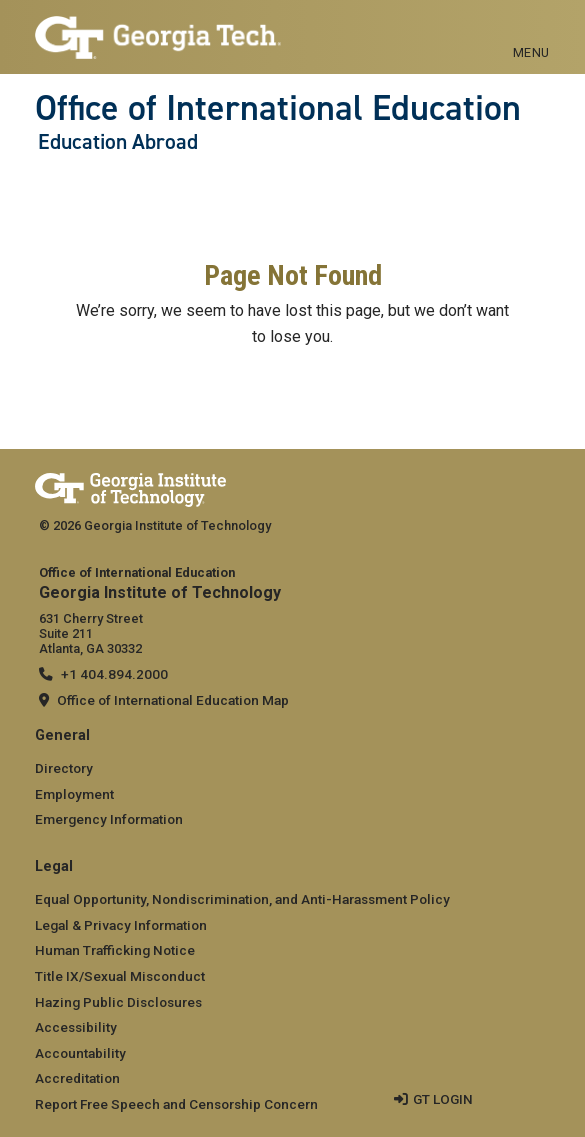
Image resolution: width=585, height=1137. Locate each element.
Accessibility (76, 1027)
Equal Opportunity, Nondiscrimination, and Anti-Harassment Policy (242, 899)
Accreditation (77, 1078)
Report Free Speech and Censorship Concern (176, 1104)
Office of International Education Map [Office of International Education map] (173, 700)
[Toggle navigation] (531, 30)
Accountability (80, 1053)
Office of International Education (278, 108)
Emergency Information (109, 819)
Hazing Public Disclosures (118, 1002)
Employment (74, 794)
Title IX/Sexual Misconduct (120, 976)
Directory (64, 768)
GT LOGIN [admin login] (443, 1099)
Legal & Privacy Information (121, 925)
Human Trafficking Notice (115, 950)
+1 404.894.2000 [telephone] (114, 674)
